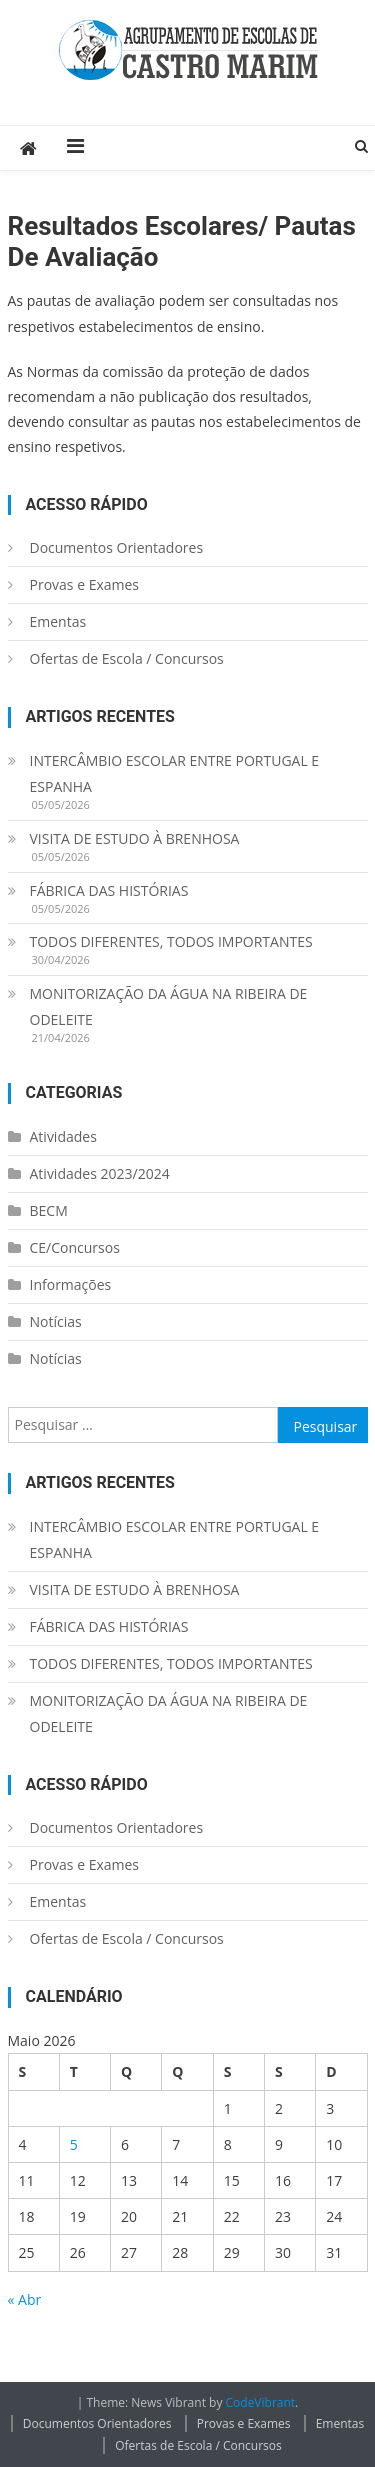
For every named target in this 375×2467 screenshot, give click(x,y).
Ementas (58, 621)
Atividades (63, 1136)
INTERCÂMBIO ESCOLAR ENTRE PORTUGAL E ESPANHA (175, 773)
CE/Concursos (75, 1247)
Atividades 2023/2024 (100, 1173)
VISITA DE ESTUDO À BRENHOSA (135, 838)
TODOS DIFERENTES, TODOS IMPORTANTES (171, 941)
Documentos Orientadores (117, 547)
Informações (71, 1284)
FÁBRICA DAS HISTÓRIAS (109, 890)
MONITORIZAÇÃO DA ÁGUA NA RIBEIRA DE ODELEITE (169, 1006)
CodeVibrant (261, 2402)
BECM (49, 1210)
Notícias (56, 1321)
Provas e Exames (85, 584)
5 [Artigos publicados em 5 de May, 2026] (74, 2144)
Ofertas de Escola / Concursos (127, 658)
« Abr (25, 2299)
